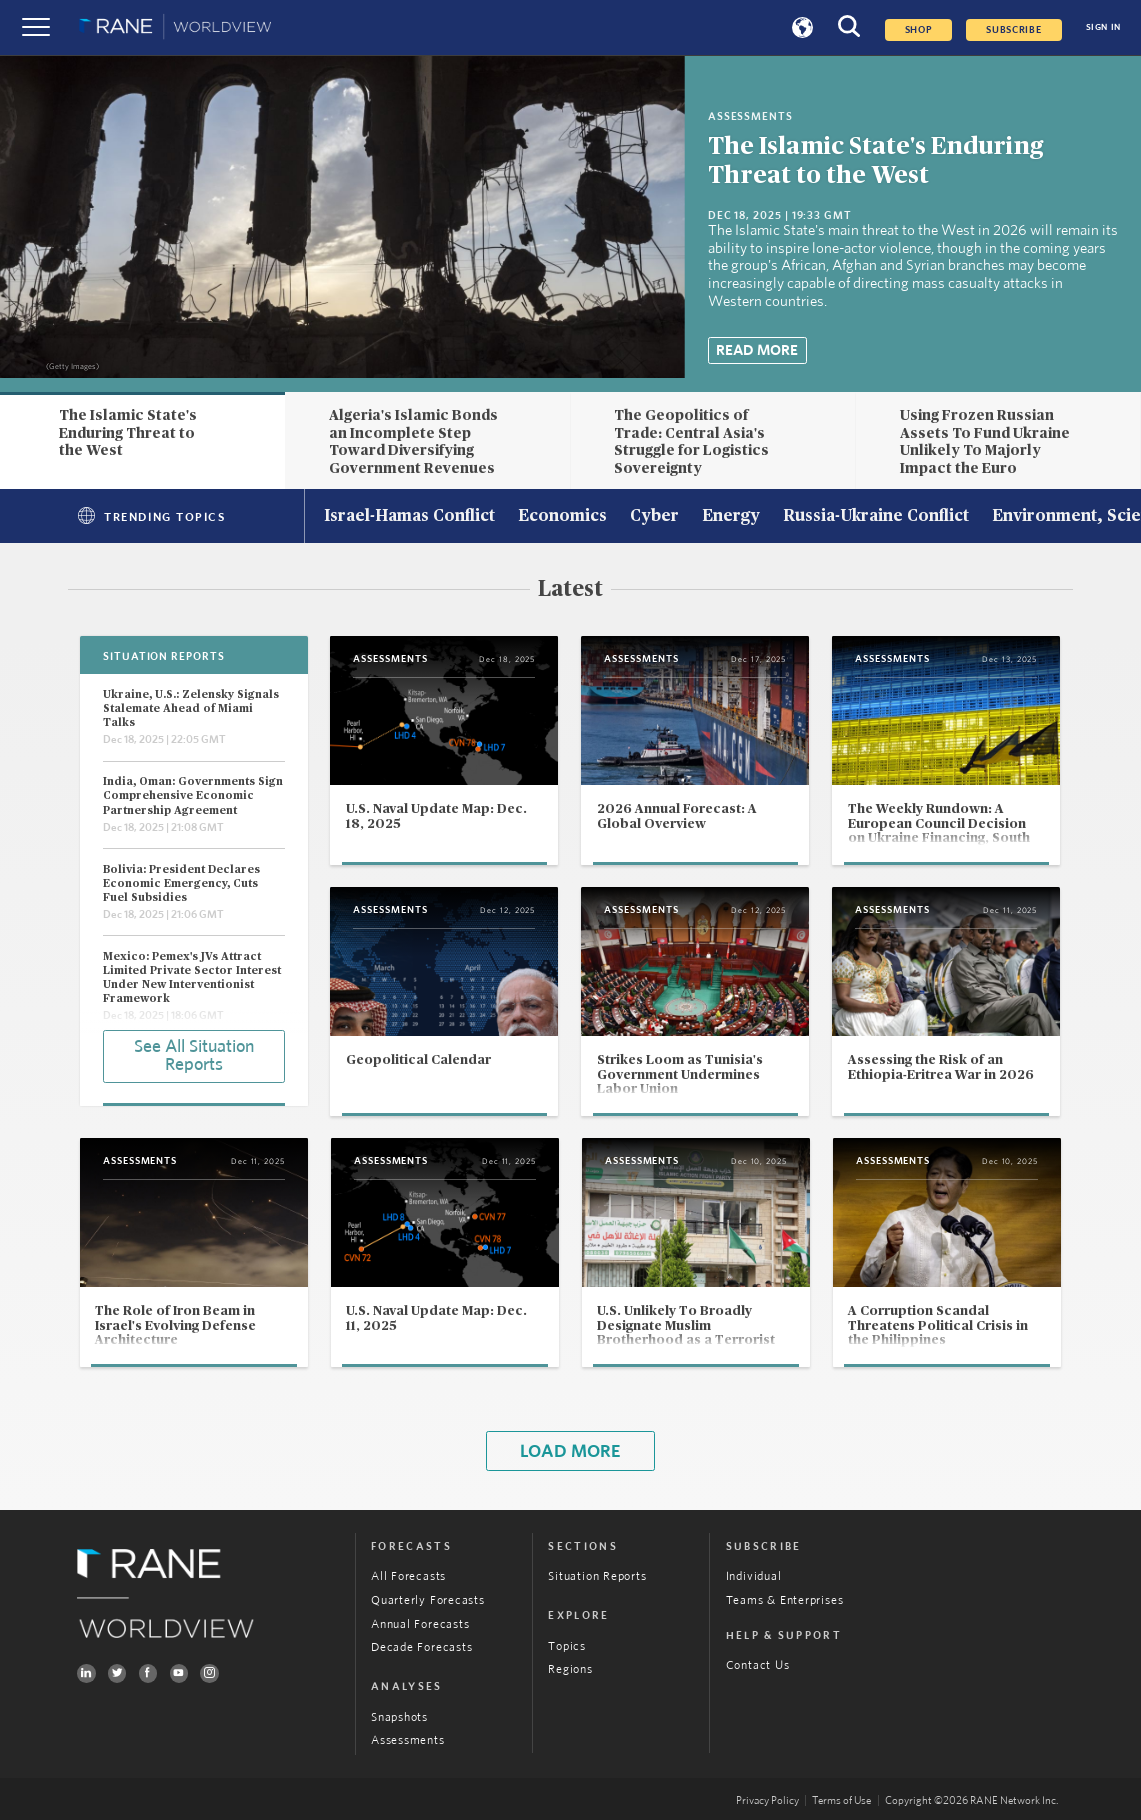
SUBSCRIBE (1013, 30)
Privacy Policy (767, 1800)
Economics (562, 517)
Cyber (654, 517)
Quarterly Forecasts (428, 1600)
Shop (919, 30)
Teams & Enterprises (785, 1600)
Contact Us (758, 1665)
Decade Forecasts (421, 1647)
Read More (757, 350)
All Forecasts (408, 1576)
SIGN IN (1103, 27)
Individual (754, 1576)
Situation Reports (597, 1576)
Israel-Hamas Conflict (409, 517)
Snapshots (399, 1717)
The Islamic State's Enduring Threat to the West (128, 433)
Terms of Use (841, 1800)
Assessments (407, 1740)
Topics (567, 1646)
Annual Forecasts (420, 1624)
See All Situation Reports (194, 1056)
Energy (731, 517)
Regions (570, 1669)
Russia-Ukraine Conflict (876, 517)
